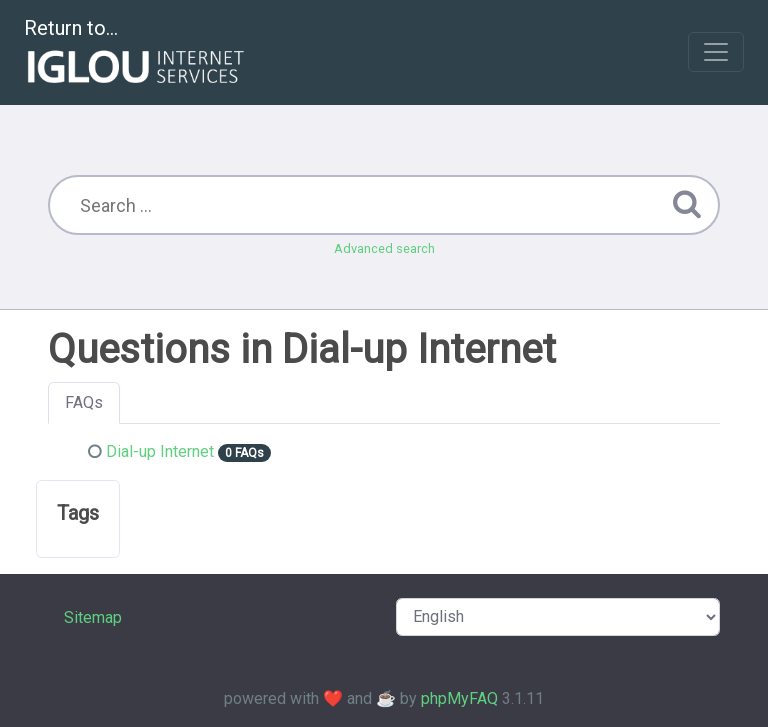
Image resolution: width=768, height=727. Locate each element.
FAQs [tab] (84, 402)
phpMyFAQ (459, 698)
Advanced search (384, 248)
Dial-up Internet (160, 451)
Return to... (136, 53)
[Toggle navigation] (716, 52)
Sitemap (93, 617)
